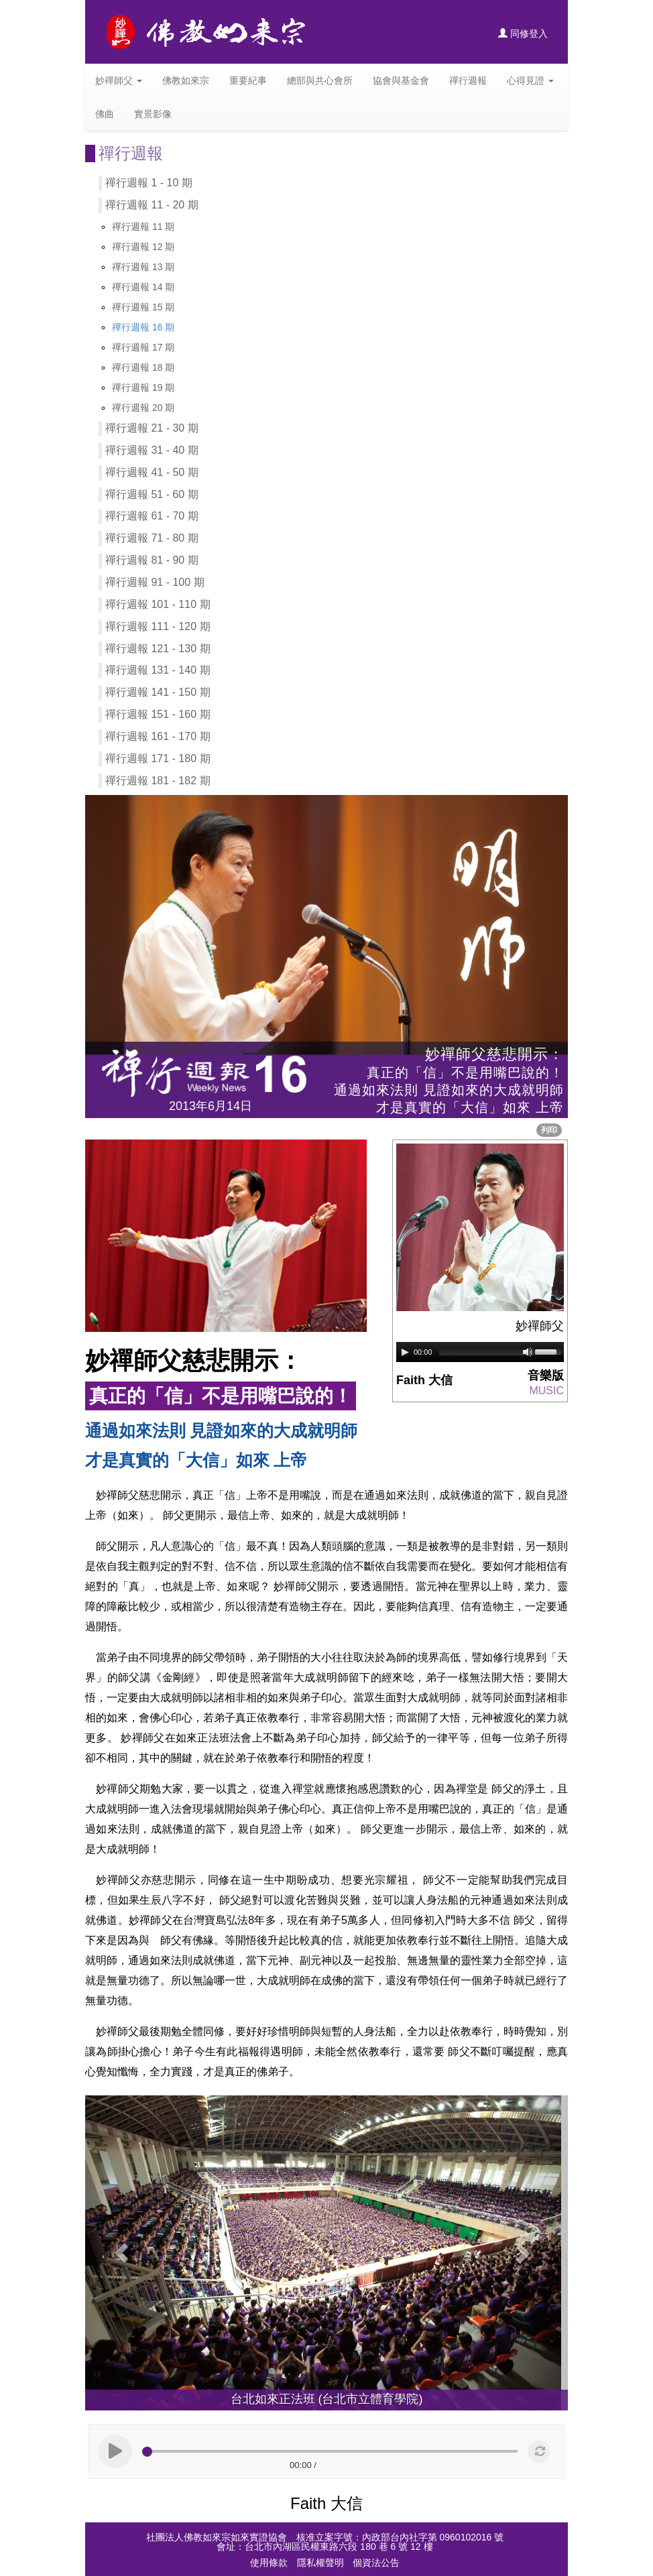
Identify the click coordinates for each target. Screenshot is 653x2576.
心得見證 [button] (530, 80)
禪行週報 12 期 (143, 246)
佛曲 (104, 114)
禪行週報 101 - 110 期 (158, 604)
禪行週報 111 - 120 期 (158, 626)
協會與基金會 (401, 80)
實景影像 (153, 114)
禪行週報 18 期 (143, 367)
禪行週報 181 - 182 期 (158, 780)
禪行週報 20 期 (143, 407)
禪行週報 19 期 (143, 387)
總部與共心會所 (320, 80)
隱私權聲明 (320, 2562)
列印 (549, 1130)
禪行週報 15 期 (143, 307)
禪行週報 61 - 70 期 (151, 516)
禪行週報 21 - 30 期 (151, 428)
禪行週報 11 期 (143, 226)
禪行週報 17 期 (143, 347)
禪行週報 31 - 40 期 (151, 450)
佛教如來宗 (185, 80)
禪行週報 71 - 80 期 (151, 538)
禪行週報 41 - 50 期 (151, 472)
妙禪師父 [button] (118, 80)
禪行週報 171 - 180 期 (158, 758)
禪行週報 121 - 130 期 (158, 648)
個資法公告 (376, 2562)
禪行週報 (468, 80)
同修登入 (523, 33)
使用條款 (269, 2562)
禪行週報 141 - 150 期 (158, 692)
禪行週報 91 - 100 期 (154, 582)
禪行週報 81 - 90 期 (151, 560)
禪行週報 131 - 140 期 (158, 670)
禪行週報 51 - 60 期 (151, 494)
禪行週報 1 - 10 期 (148, 182)
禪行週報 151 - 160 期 (158, 714)
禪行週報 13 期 (143, 266)
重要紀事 (248, 80)
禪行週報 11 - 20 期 (151, 204)
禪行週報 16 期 (143, 327)
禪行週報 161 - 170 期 (158, 736)
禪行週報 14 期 (143, 287)
